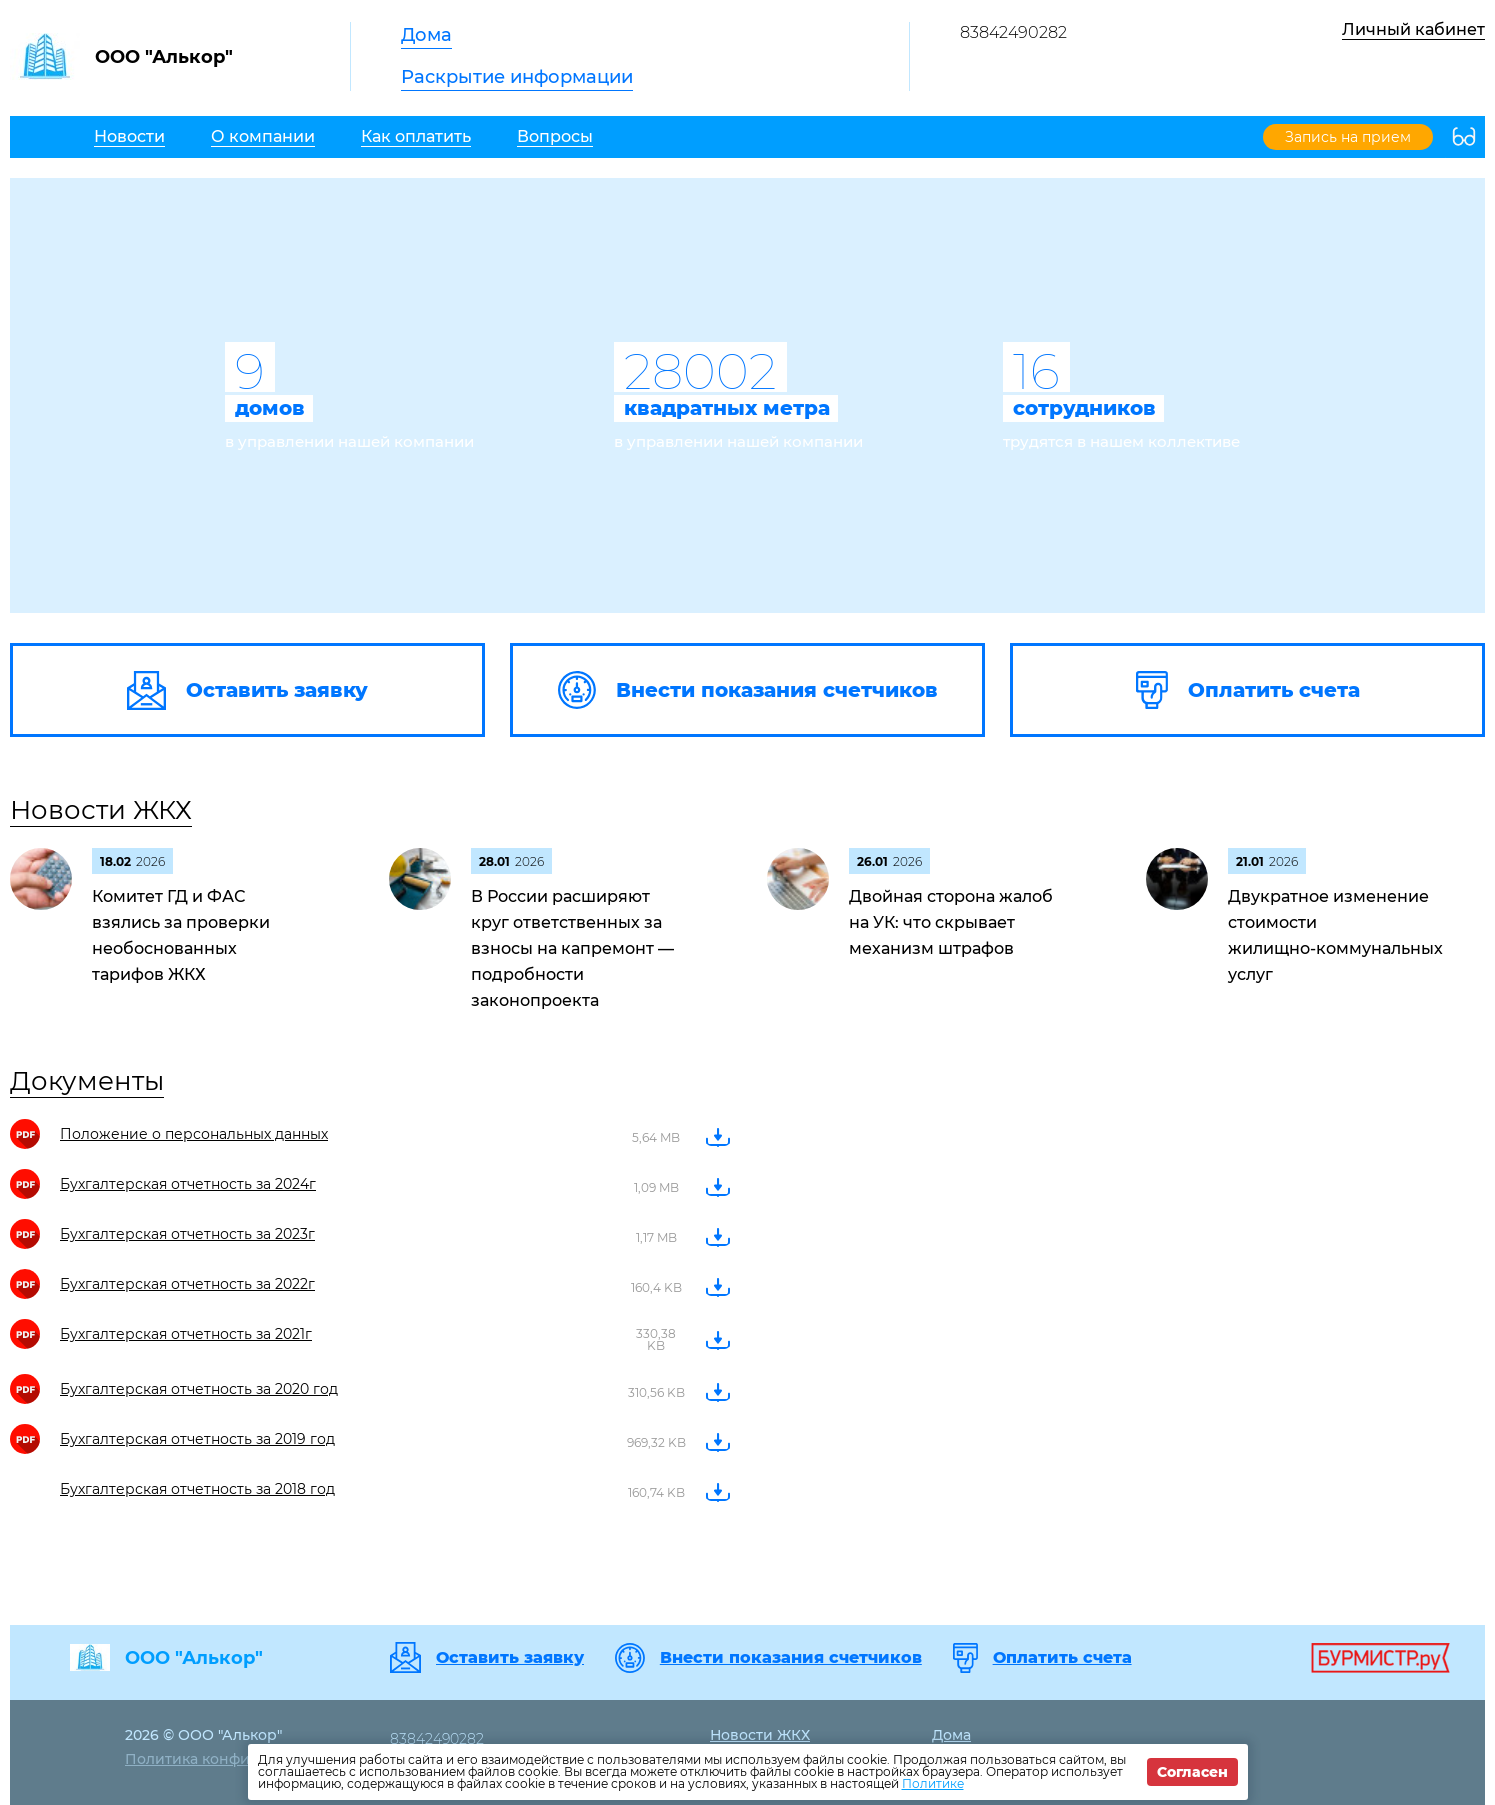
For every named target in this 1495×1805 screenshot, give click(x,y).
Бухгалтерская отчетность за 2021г (186, 1334)
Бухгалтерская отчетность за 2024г (188, 1184)
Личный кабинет (1413, 29)
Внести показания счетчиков (791, 1658)
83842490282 (1013, 32)
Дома (426, 35)
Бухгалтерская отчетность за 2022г (187, 1284)
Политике (933, 1783)
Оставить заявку (510, 1658)
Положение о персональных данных (194, 1134)
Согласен (1192, 1772)
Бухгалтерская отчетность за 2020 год (199, 1389)
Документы (87, 1081)
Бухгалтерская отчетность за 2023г (187, 1234)
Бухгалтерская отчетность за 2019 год (197, 1439)
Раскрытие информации (517, 77)
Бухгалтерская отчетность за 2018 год (197, 1489)
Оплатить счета (1062, 1658)
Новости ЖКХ (101, 810)
